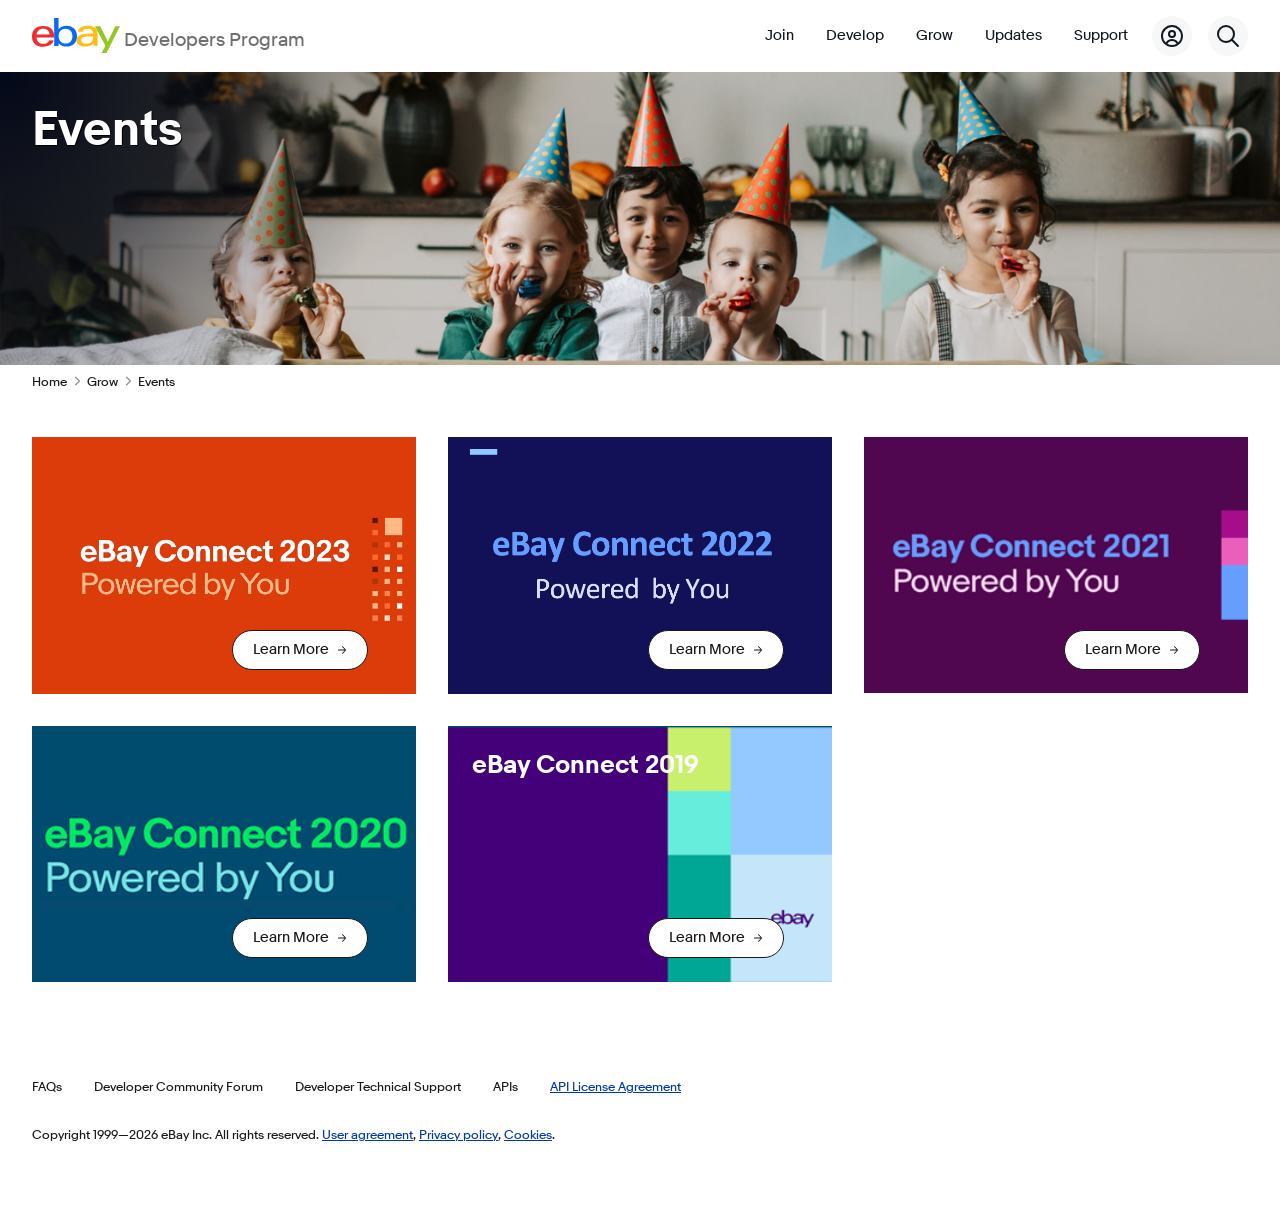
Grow (934, 35)
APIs (505, 1086)
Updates (1013, 35)
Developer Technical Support (378, 1086)
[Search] (1228, 36)
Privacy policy (458, 1134)
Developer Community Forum (178, 1086)
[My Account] (1172, 36)
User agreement (367, 1134)
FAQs (47, 1086)
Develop (855, 35)
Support (1101, 35)
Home (49, 381)
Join (779, 35)
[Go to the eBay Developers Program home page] (168, 35)
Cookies (528, 1134)
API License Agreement (615, 1086)
